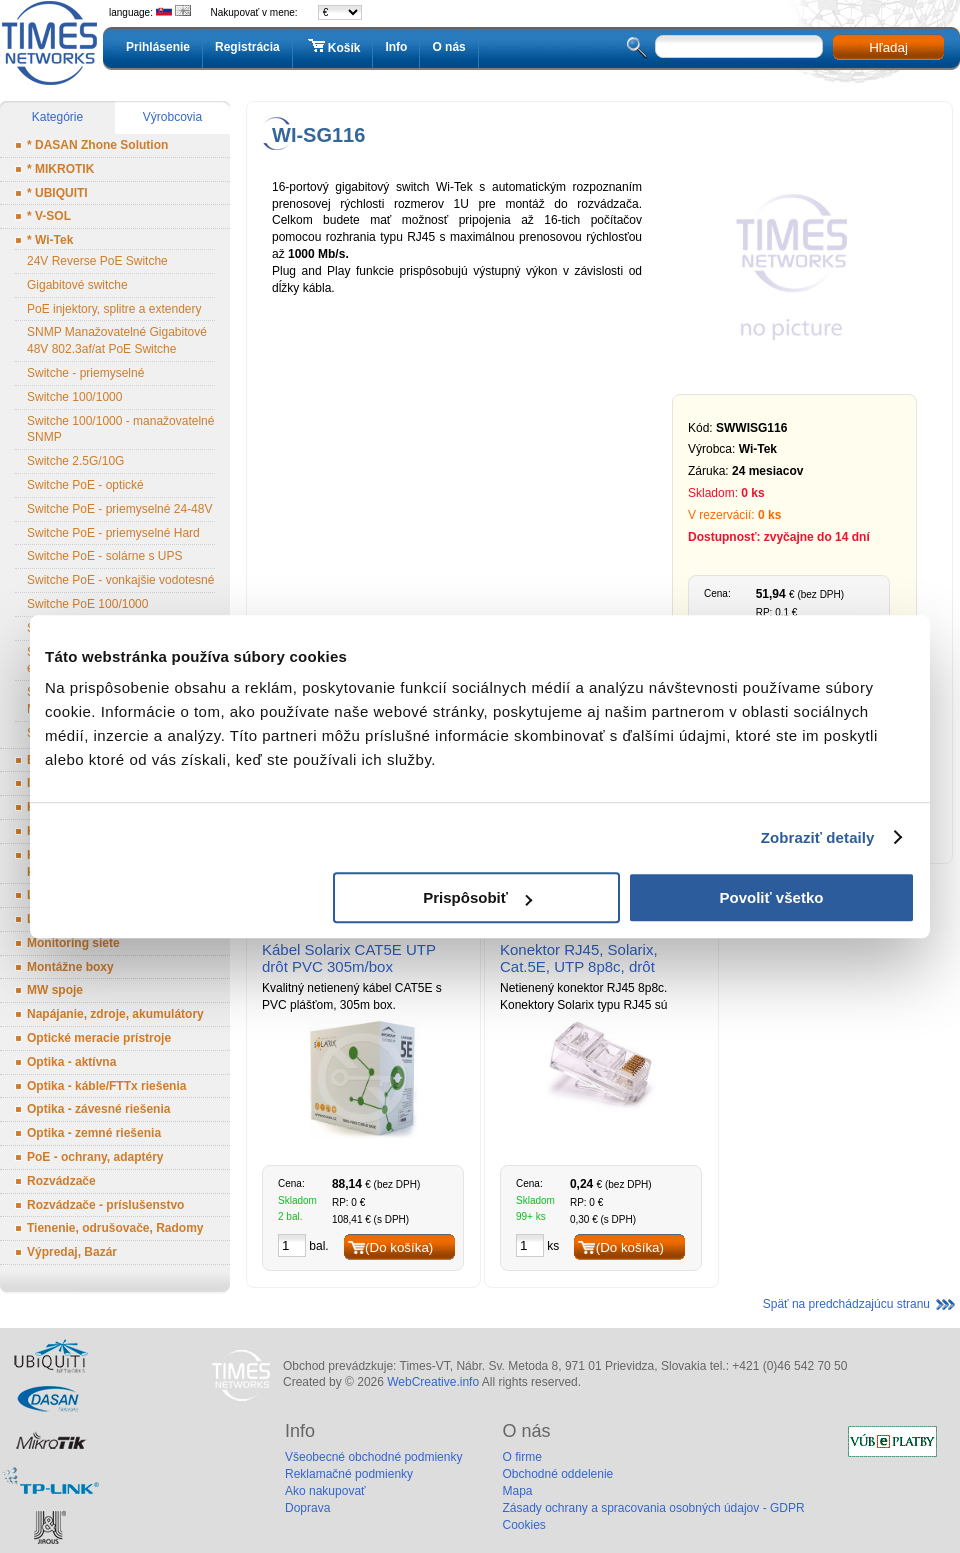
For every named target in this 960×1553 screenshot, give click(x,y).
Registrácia (247, 47)
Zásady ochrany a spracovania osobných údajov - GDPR (653, 1508)
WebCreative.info (433, 1382)
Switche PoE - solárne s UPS (104, 556)
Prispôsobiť (477, 897)
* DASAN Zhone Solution (97, 145)
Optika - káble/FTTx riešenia (106, 1086)
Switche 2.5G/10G (75, 461)
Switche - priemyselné (85, 373)
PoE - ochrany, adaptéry (95, 1157)
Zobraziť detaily (818, 837)
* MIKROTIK (60, 169)
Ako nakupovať (325, 1491)
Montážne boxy (70, 967)
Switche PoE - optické (85, 485)
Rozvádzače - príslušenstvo (105, 1205)
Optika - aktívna (71, 1062)
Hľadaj (888, 47)
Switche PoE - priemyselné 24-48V (119, 509)
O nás (448, 47)
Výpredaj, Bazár (72, 1252)
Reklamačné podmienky (349, 1474)
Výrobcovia (172, 117)
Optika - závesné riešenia (98, 1109)
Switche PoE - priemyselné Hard (113, 533)
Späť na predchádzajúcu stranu (846, 1304)
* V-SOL (49, 216)
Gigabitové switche (77, 285)
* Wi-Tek (50, 240)
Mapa (517, 1491)
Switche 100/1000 (74, 397)
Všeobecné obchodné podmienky (373, 1457)
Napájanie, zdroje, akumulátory (115, 1014)
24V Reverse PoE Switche (97, 261)
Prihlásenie (158, 47)
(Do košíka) (399, 1247)
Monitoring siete (73, 943)
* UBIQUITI (57, 193)
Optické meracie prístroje (99, 1038)
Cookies (523, 1525)
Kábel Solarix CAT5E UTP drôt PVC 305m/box (349, 958)
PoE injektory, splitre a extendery (114, 309)
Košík (333, 47)
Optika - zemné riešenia (94, 1133)
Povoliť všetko (772, 897)
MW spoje (55, 990)
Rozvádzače (61, 1181)
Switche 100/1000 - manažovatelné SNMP (120, 429)
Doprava (307, 1508)
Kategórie (57, 117)
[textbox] (739, 46)
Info (396, 47)
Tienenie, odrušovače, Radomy (115, 1228)
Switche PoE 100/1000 (87, 604)
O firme (521, 1457)
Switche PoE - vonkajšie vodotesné (120, 580)
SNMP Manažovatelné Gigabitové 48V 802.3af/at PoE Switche (117, 340)
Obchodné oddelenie (557, 1474)
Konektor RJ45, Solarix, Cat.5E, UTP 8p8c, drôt (579, 958)
